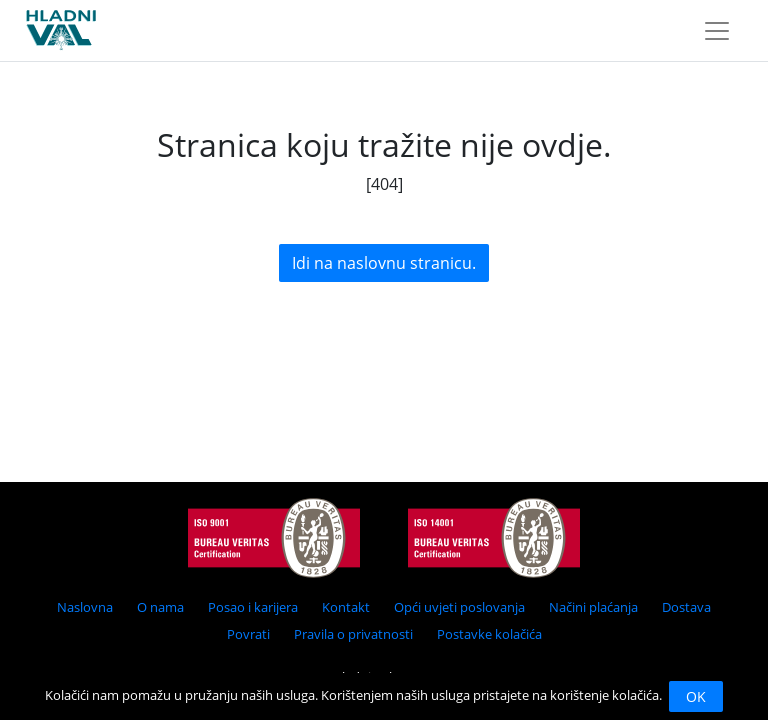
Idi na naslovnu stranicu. (384, 263)
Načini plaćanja (593, 607)
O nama (160, 607)
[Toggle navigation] (717, 31)
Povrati (248, 634)
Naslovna (85, 607)
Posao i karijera (253, 607)
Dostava (686, 607)
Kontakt (346, 607)
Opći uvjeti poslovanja (459, 607)
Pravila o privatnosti (353, 634)
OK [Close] (696, 696)
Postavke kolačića (489, 634)
